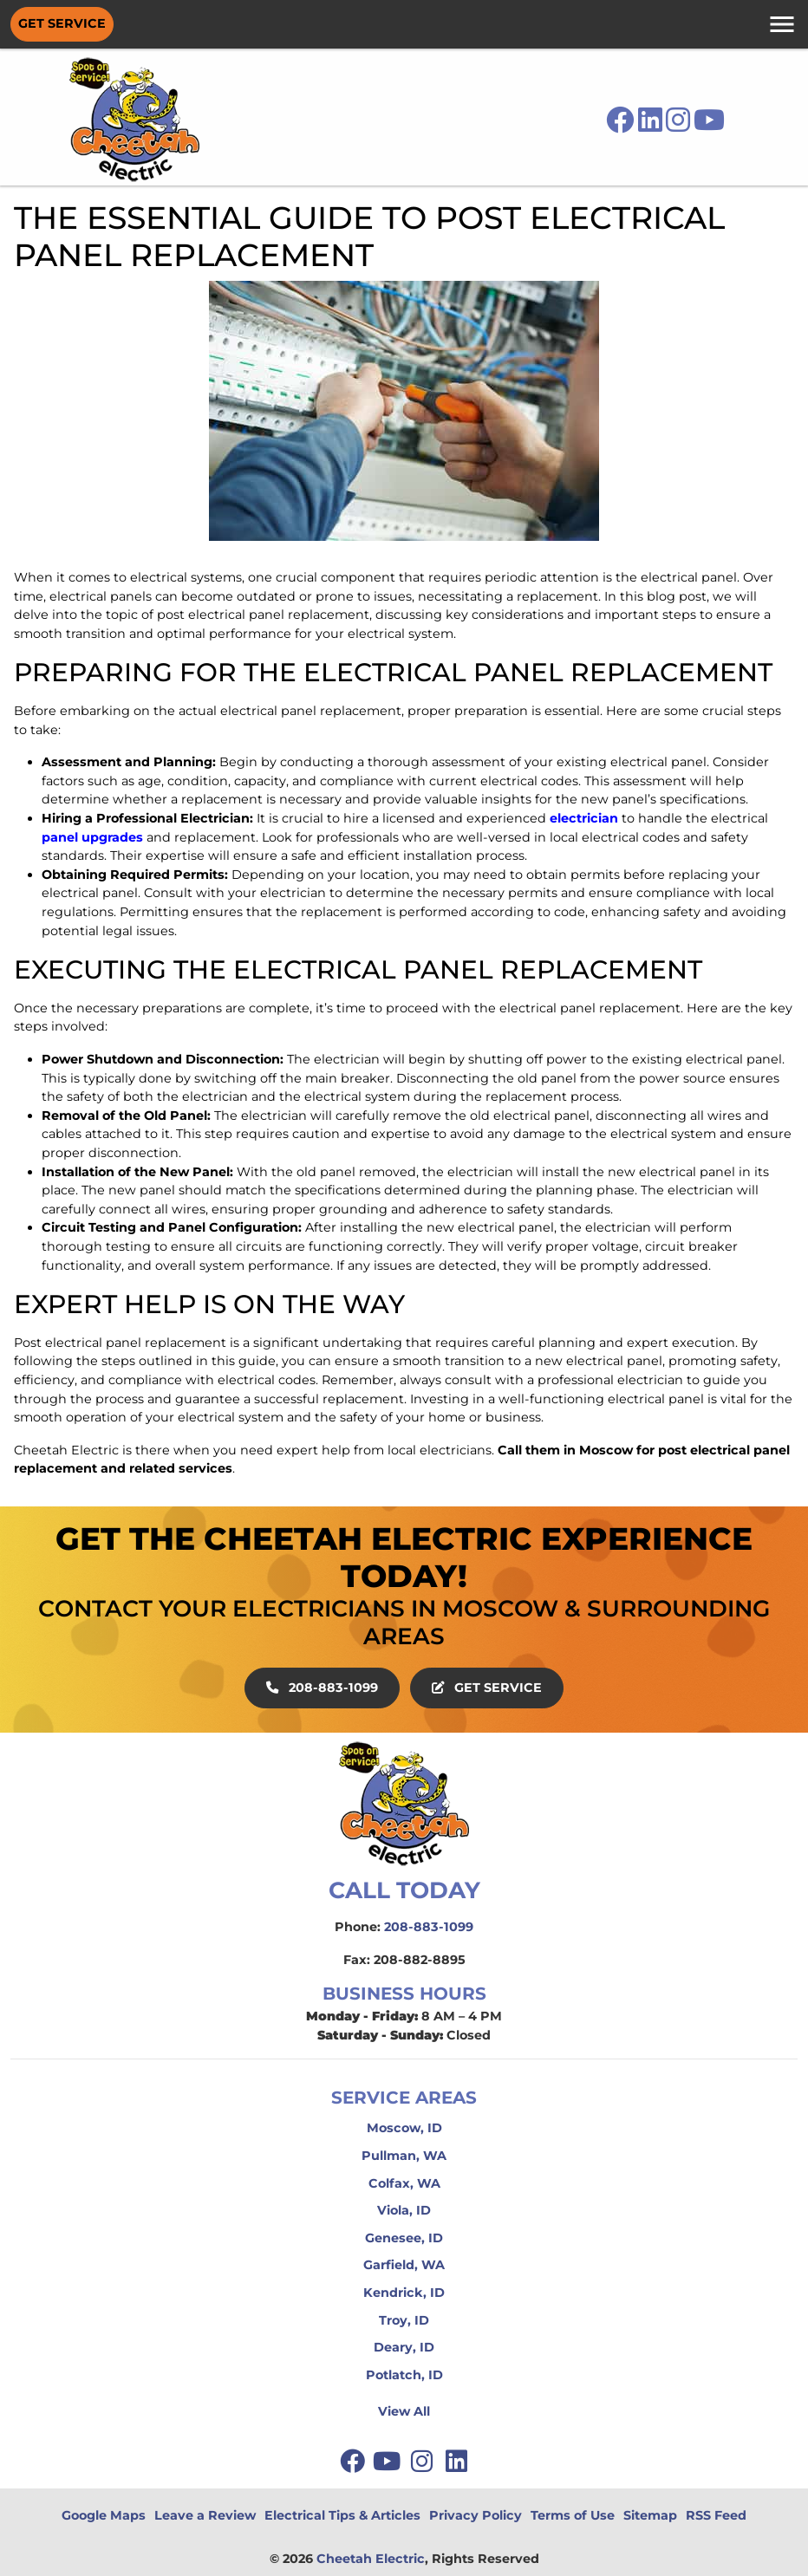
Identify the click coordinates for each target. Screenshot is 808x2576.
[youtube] (388, 2461)
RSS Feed (716, 2515)
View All (404, 2411)
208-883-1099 (322, 1687)
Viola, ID (404, 2210)
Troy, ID (404, 2320)
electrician (584, 818)
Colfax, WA (404, 2183)
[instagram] (423, 2461)
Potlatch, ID (404, 2375)
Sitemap (650, 2515)
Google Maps (104, 2515)
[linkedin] (456, 2461)
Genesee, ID (404, 2238)
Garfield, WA (404, 2265)
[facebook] (353, 2461)
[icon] (621, 124)
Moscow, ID (404, 2128)
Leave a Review (205, 2515)
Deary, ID (404, 2347)
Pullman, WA (404, 2155)
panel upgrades (92, 837)
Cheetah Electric (370, 2558)
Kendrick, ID (404, 2292)
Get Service (62, 23)
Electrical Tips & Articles (342, 2515)
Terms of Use (573, 2515)
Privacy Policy (475, 2515)
